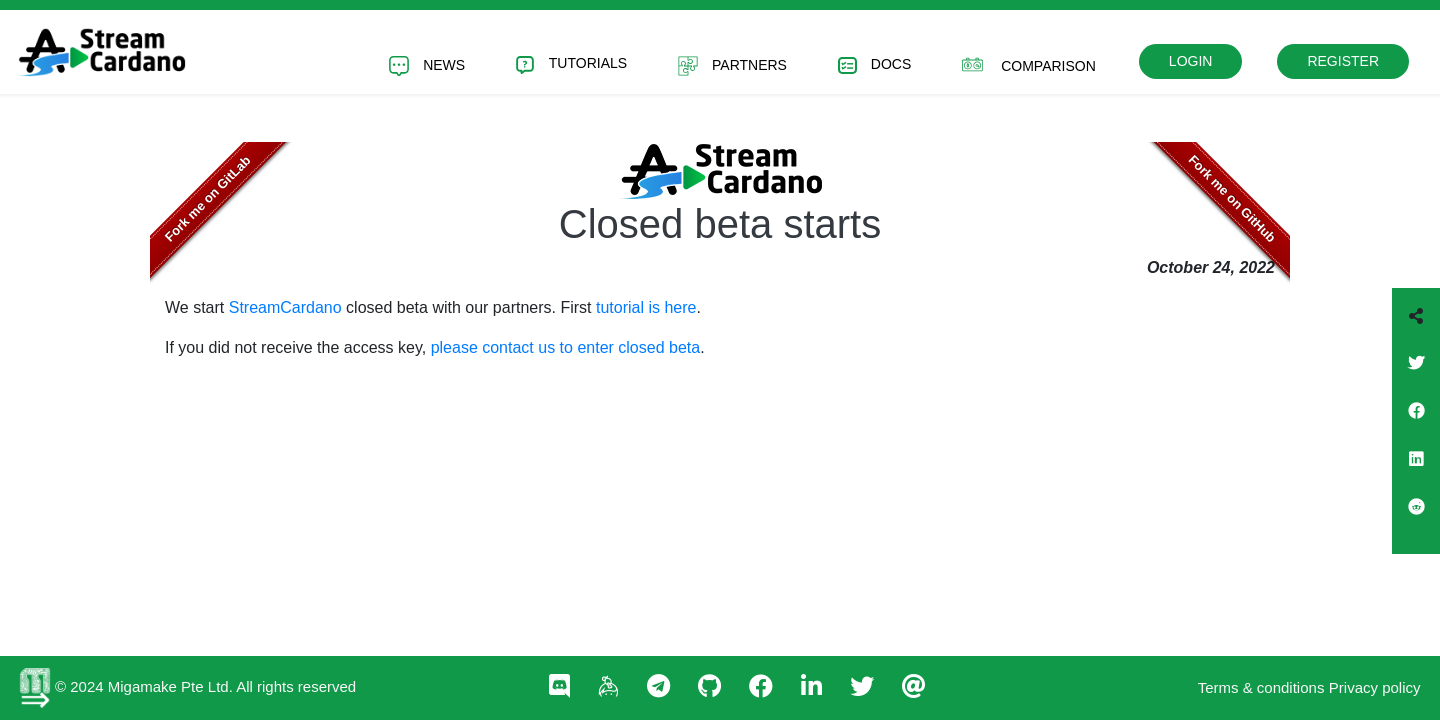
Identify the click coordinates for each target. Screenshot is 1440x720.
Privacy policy (1375, 687)
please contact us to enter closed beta (566, 347)
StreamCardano (285, 307)
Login (1191, 61)
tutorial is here (646, 307)
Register (1343, 61)
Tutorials (571, 64)
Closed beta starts (720, 224)
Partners (732, 66)
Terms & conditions (1261, 687)
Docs (874, 65)
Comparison (1029, 64)
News (427, 66)
